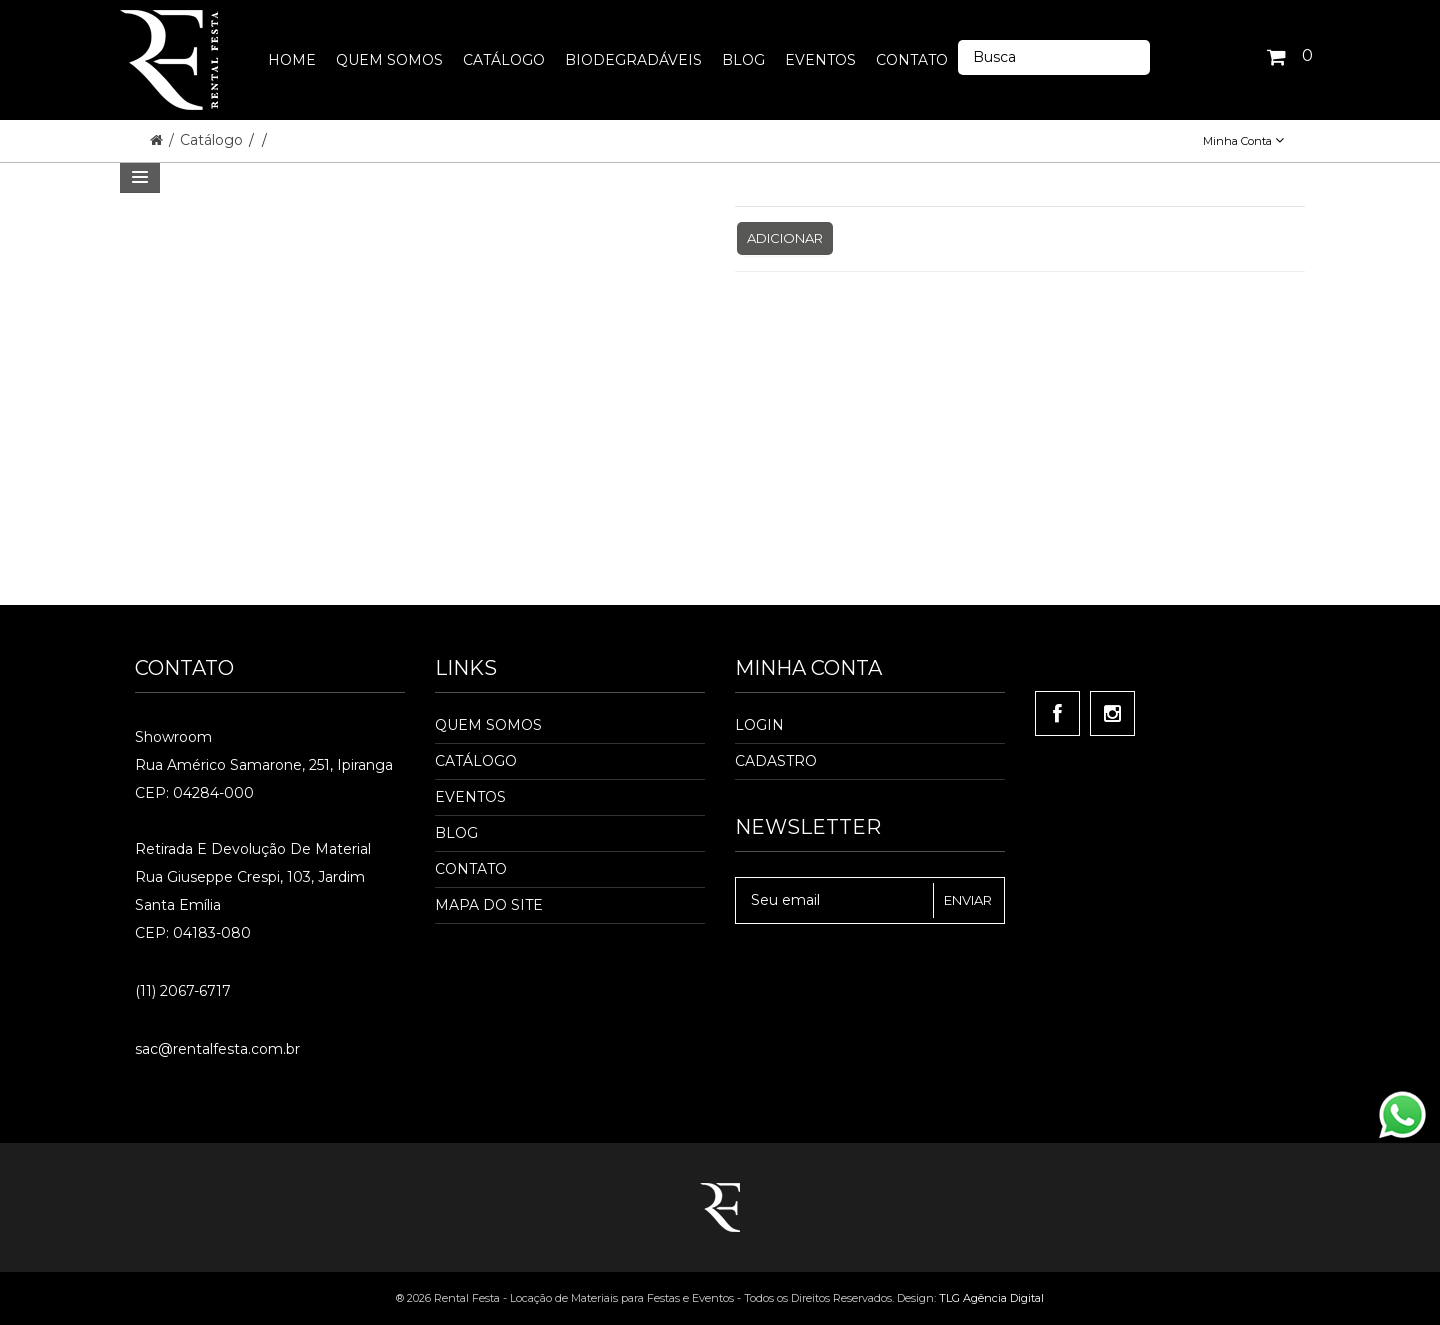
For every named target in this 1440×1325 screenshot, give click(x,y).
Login (759, 725)
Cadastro (776, 761)
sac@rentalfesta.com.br (217, 1049)
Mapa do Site (489, 905)
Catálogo (213, 140)
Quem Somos (488, 725)
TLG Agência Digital (991, 1298)
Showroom (173, 737)
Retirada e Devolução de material (253, 849)
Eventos (470, 797)
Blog (456, 833)
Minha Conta (1243, 141)
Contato (471, 869)
